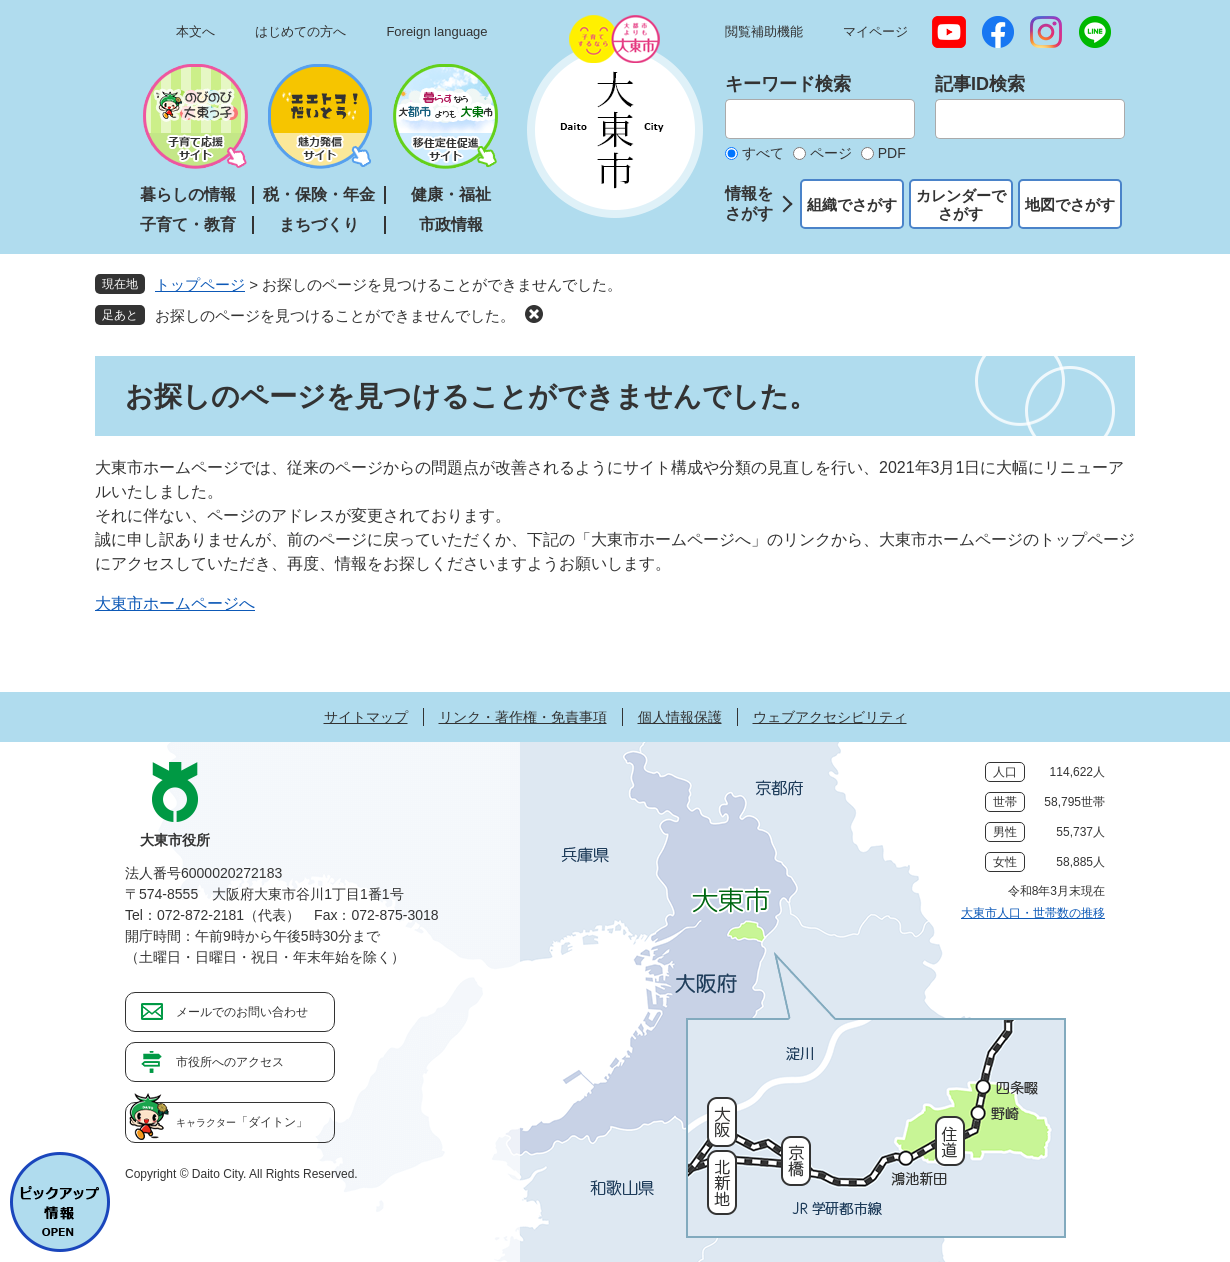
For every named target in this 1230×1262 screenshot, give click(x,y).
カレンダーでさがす (961, 204)
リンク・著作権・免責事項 (523, 717)
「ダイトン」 (242, 1122)
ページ (831, 153)
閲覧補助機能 (764, 31)
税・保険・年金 (319, 194)
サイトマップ (366, 717)
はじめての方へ (300, 31)
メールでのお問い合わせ (242, 1012)
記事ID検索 (980, 84)
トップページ (200, 284)
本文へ (195, 31)
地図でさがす (1070, 204)
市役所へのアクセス (230, 1062)
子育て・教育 (188, 224)
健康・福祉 (451, 194)
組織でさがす (852, 204)
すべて (763, 153)
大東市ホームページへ (175, 603)
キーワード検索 (788, 84)
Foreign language (436, 31)
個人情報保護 (680, 717)
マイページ (875, 31)
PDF (892, 153)
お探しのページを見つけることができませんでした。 (335, 315)
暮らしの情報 (188, 194)
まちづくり (319, 224)
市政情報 (451, 224)
